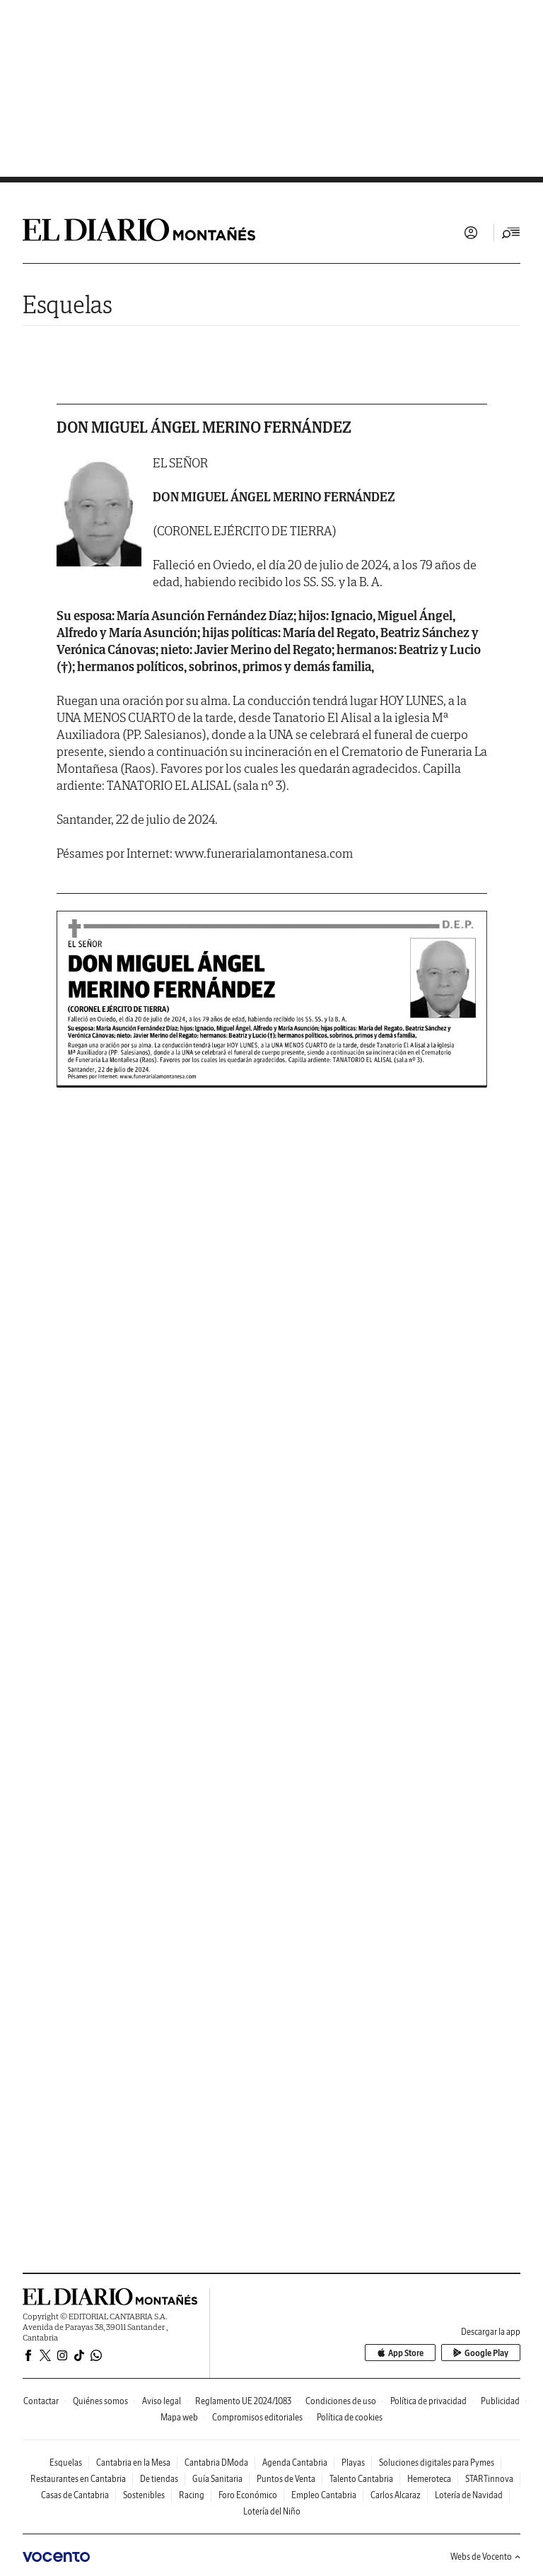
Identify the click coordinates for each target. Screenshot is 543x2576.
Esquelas (67, 304)
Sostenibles (144, 2495)
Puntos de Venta (286, 2478)
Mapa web (179, 2417)
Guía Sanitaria (217, 2478)
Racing (191, 2495)
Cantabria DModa (216, 2462)
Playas (353, 2462)
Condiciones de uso (340, 2401)
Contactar (41, 2401)
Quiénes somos (100, 2401)
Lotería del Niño (271, 2511)
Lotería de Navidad (469, 2495)
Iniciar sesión (470, 232)
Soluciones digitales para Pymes (436, 2462)
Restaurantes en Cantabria (78, 2478)
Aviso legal (161, 2401)
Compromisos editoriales (257, 2417)
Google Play (480, 2353)
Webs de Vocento (485, 2556)
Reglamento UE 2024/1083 (243, 2401)
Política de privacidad (428, 2401)
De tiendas (159, 2478)
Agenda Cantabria (294, 2462)
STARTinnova (489, 2478)
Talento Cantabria (361, 2478)
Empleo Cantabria (323, 2495)
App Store (400, 2353)
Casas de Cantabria (75, 2495)
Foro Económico (247, 2495)
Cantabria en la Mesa (133, 2462)
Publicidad (500, 2401)
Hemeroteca (429, 2478)
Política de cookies (350, 2417)
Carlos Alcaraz (395, 2495)
